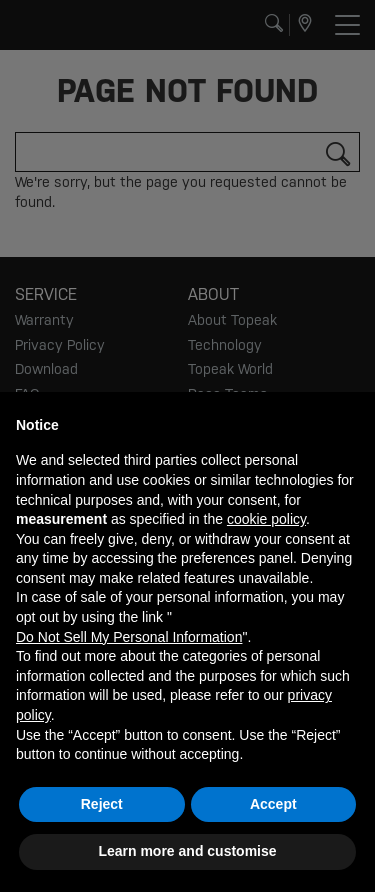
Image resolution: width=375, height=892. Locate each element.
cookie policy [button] (266, 519)
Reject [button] (102, 804)
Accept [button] (273, 804)
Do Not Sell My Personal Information (129, 637)
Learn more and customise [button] (187, 851)
